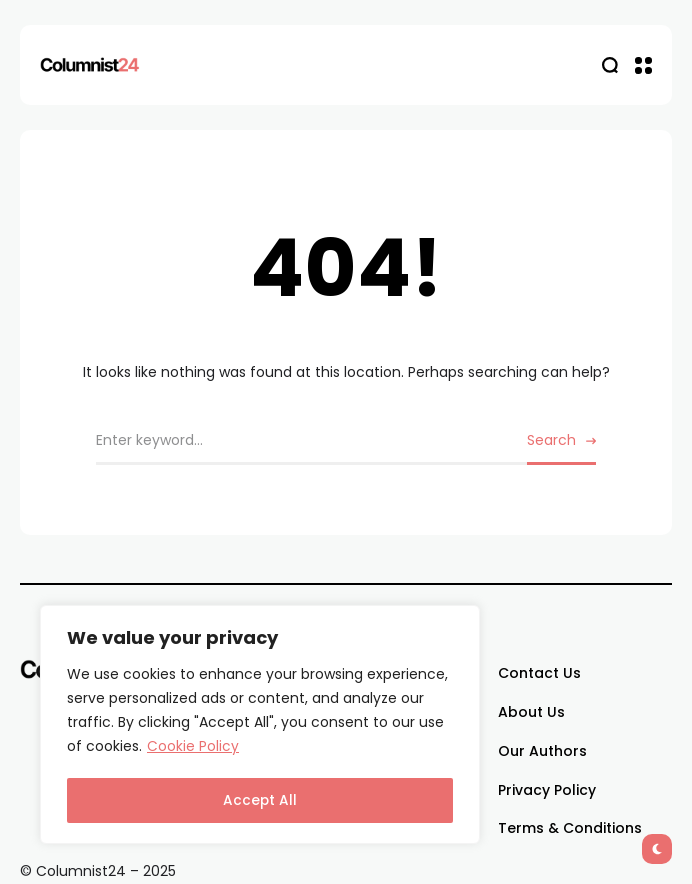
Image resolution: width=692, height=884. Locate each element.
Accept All (260, 801)
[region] (260, 726)
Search (551, 440)
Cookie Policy (193, 750)
